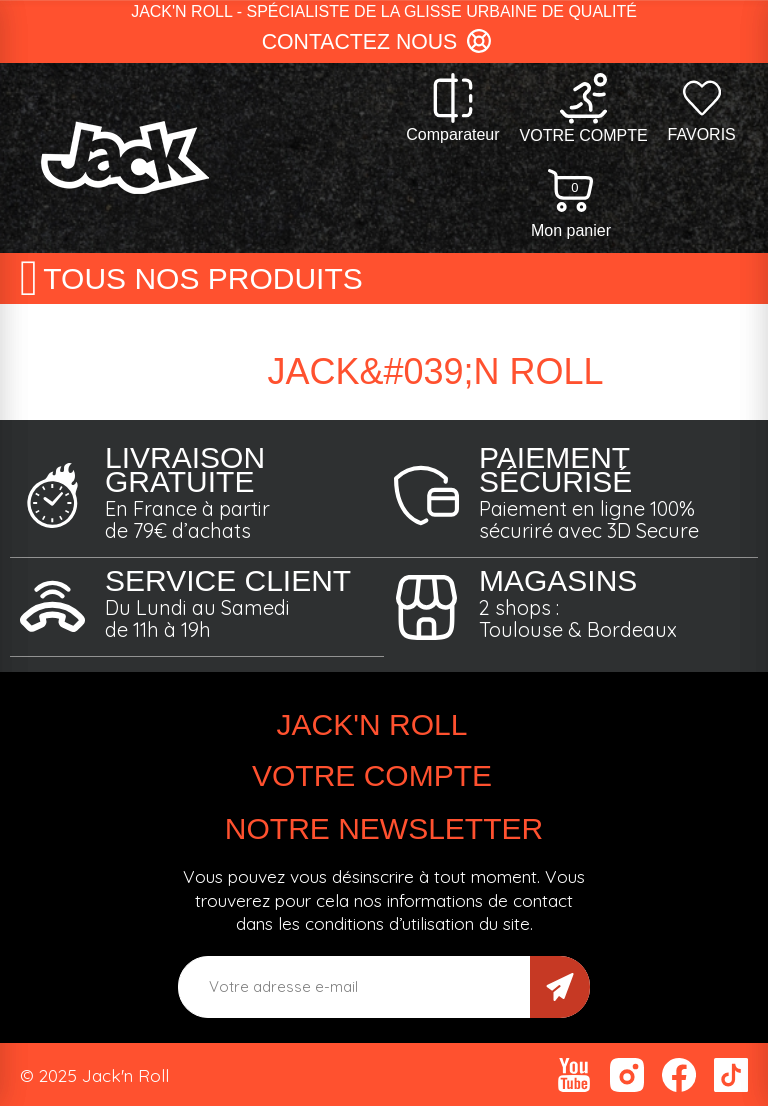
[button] (384, 43)
